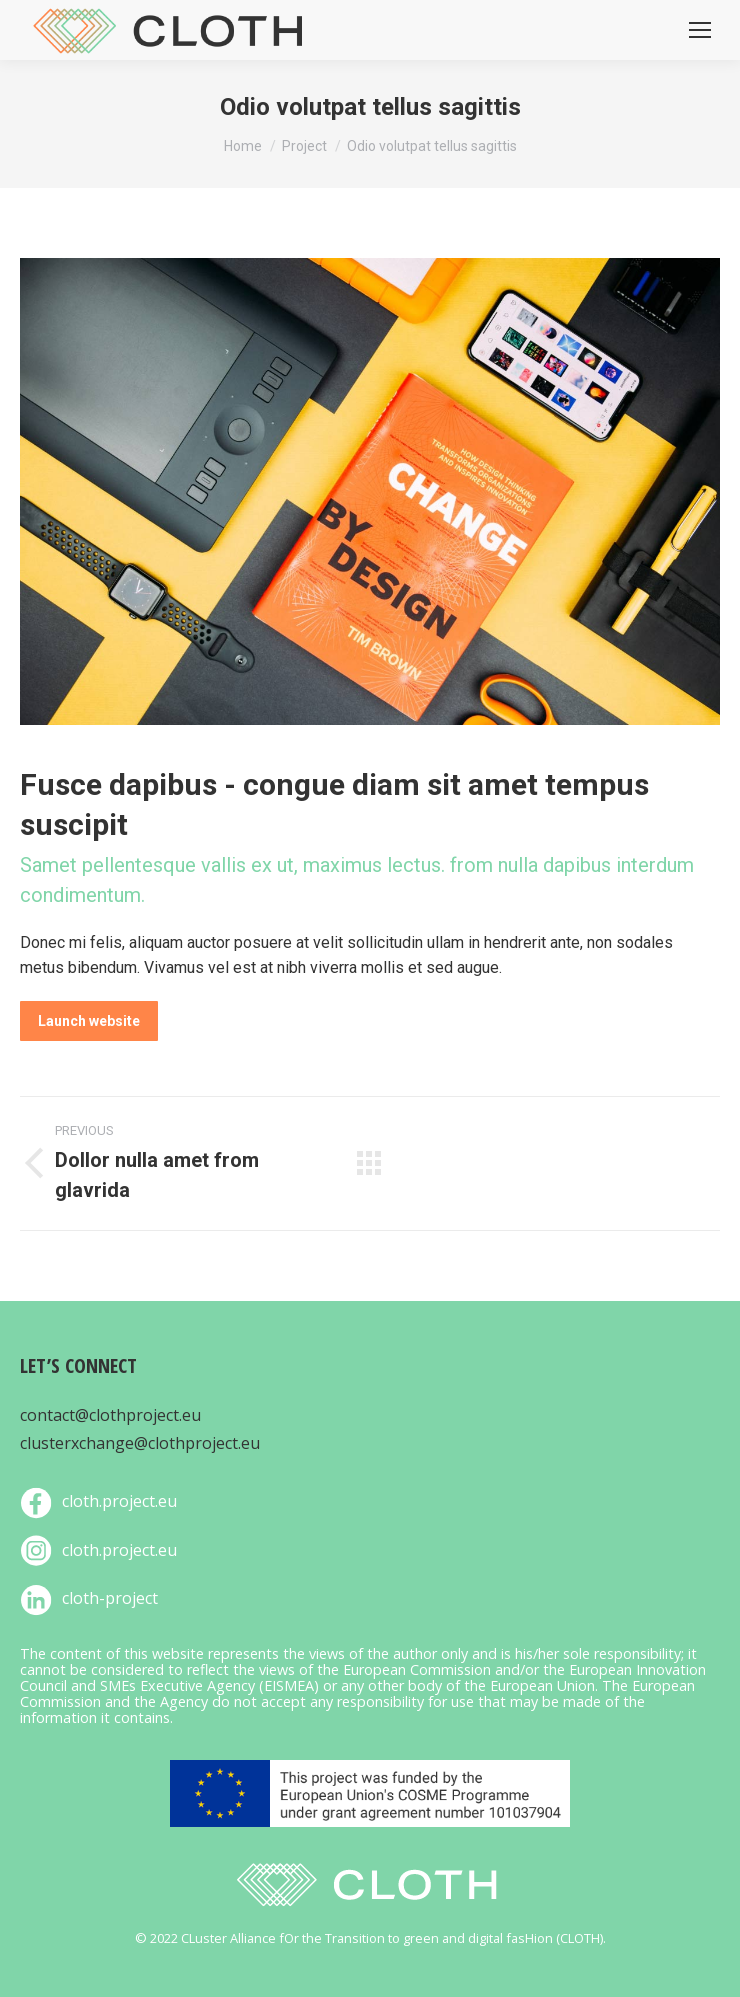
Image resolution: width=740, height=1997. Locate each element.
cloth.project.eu (119, 1501)
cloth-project (110, 1598)
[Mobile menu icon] (700, 30)
